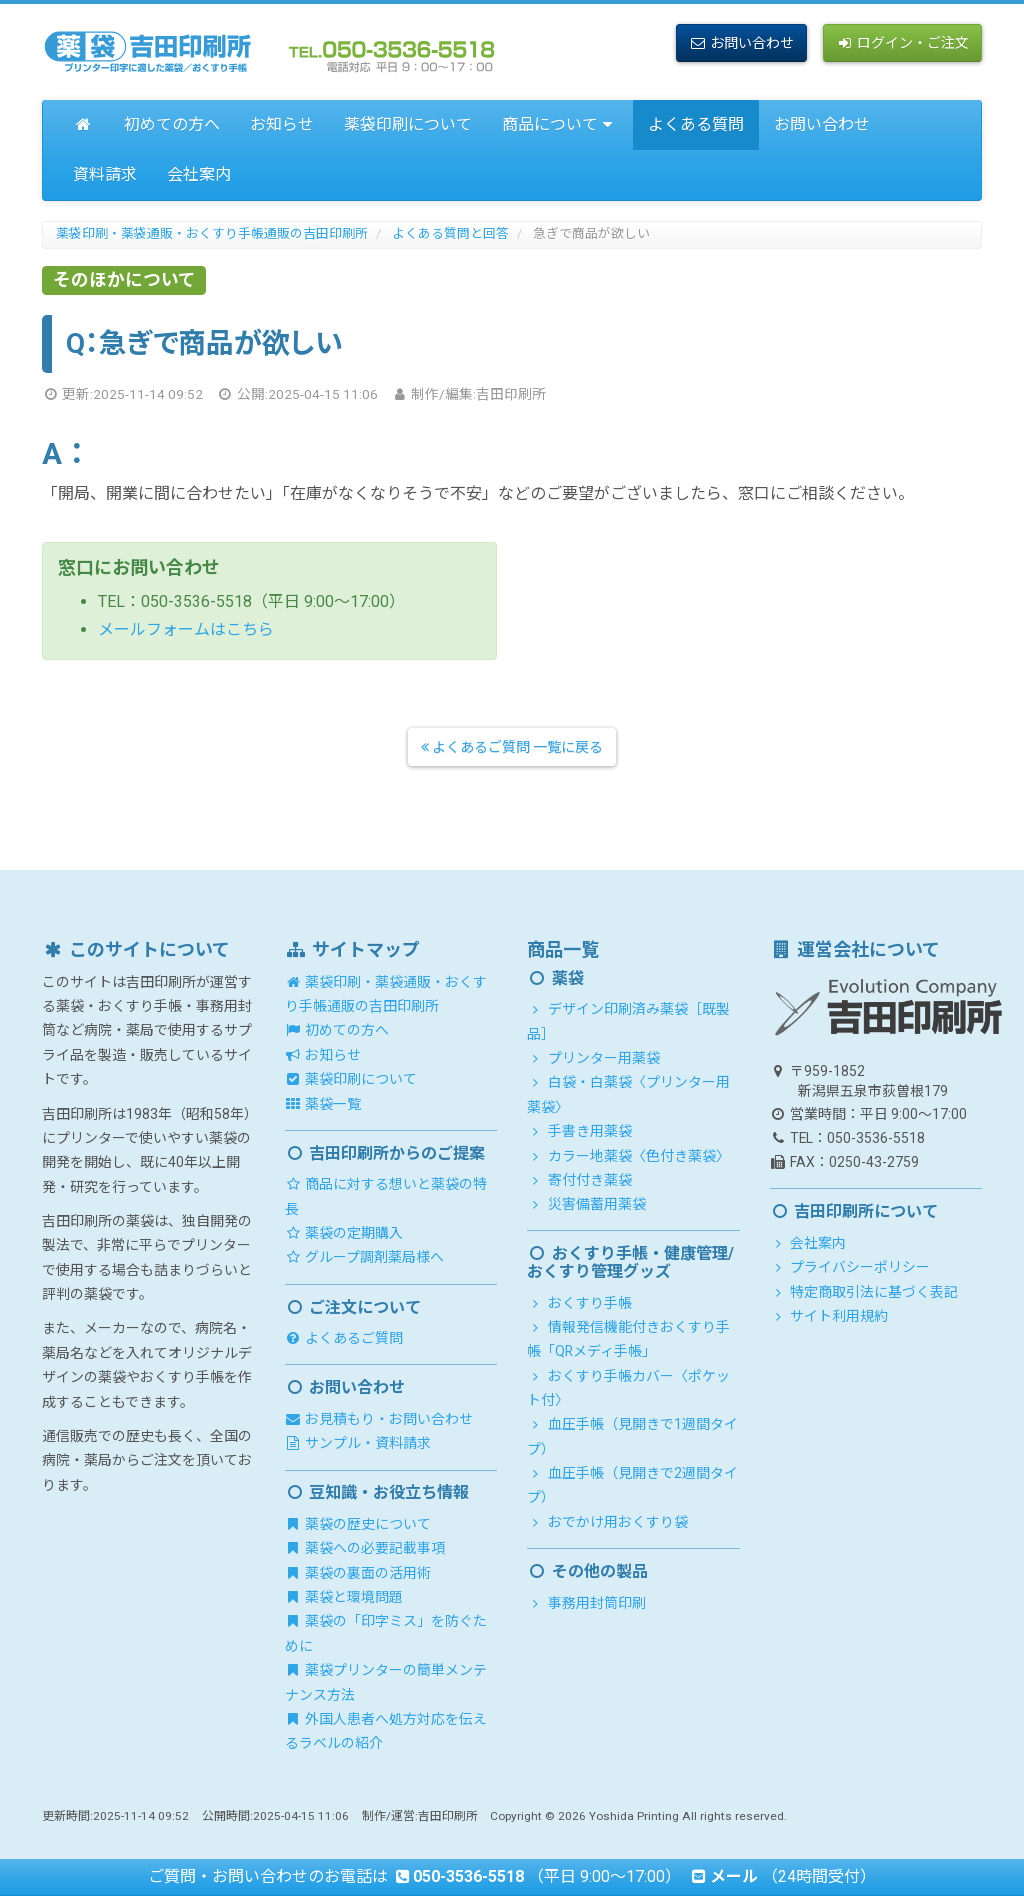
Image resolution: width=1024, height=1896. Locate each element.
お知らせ (282, 124)
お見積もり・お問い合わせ (379, 1419)
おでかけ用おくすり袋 (607, 1522)
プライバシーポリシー (850, 1267)
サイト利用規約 (829, 1316)
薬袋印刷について (408, 124)
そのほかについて (124, 280)
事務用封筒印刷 (586, 1603)
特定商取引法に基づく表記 (864, 1292)
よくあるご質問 (344, 1338)
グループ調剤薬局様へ (365, 1257)
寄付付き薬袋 (579, 1180)
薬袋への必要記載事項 (365, 1548)
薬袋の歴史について (358, 1524)
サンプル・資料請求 (358, 1443)
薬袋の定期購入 (344, 1233)
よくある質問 (696, 124)
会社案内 (199, 174)
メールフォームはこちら (186, 629)
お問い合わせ (741, 43)
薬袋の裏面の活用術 (358, 1573)
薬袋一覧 (323, 1104)
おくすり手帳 (579, 1303)
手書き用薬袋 (579, 1131)
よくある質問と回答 (450, 233)
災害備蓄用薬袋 (586, 1204)
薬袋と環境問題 (344, 1597)
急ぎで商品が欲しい (591, 233)
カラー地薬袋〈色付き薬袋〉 (628, 1156)
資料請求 (105, 174)
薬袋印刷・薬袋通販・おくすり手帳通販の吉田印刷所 (212, 233)
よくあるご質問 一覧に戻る (512, 747)
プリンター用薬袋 (593, 1058)
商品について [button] (560, 124)
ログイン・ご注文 (902, 43)
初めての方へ (172, 124)
